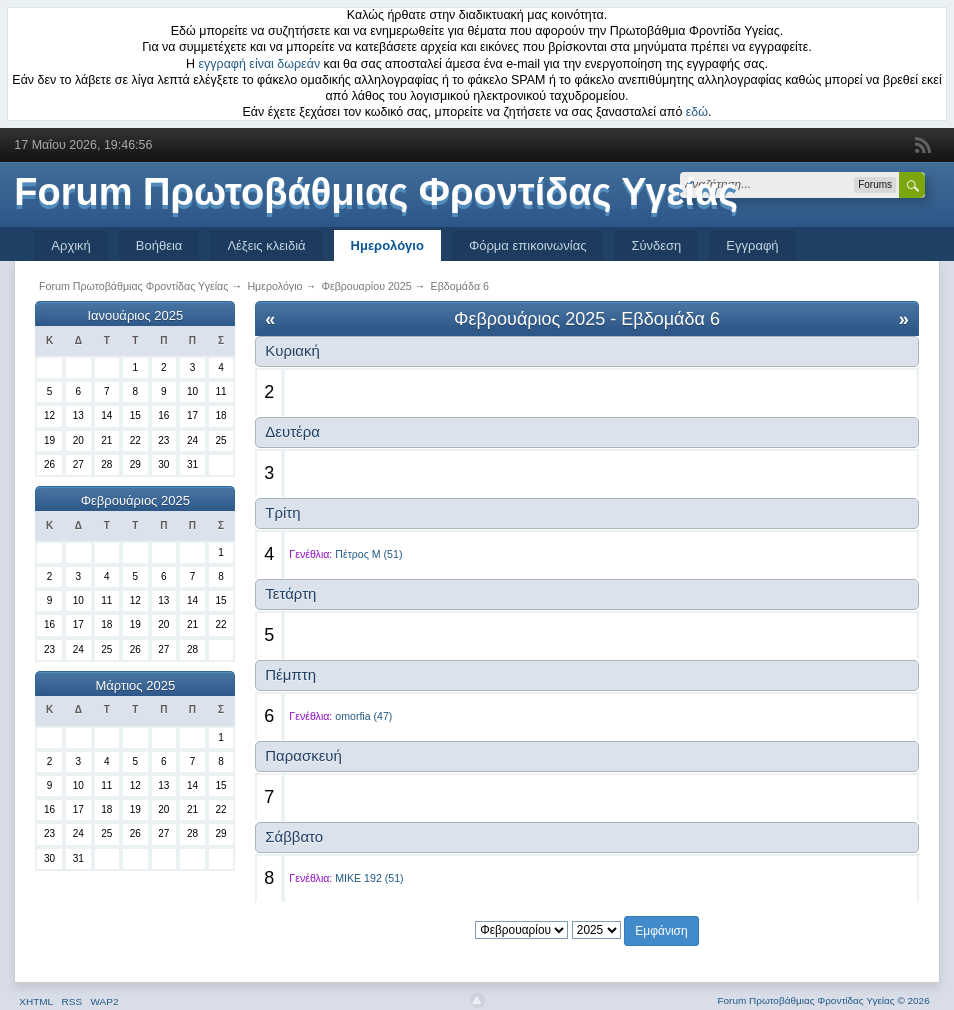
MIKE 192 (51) (369, 878)
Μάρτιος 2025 (136, 685)
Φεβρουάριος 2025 (135, 500)
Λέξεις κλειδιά (266, 245)
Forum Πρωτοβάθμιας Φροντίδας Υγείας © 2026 (823, 1000)
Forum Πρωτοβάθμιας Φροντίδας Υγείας (376, 192)
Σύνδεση (656, 245)
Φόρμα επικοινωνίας (528, 245)
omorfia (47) (363, 716)
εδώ (697, 112)
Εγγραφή (752, 245)
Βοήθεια (159, 245)
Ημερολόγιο (387, 245)
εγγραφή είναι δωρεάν (260, 64)
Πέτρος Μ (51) (368, 554)
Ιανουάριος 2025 (135, 315)
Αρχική (71, 245)
